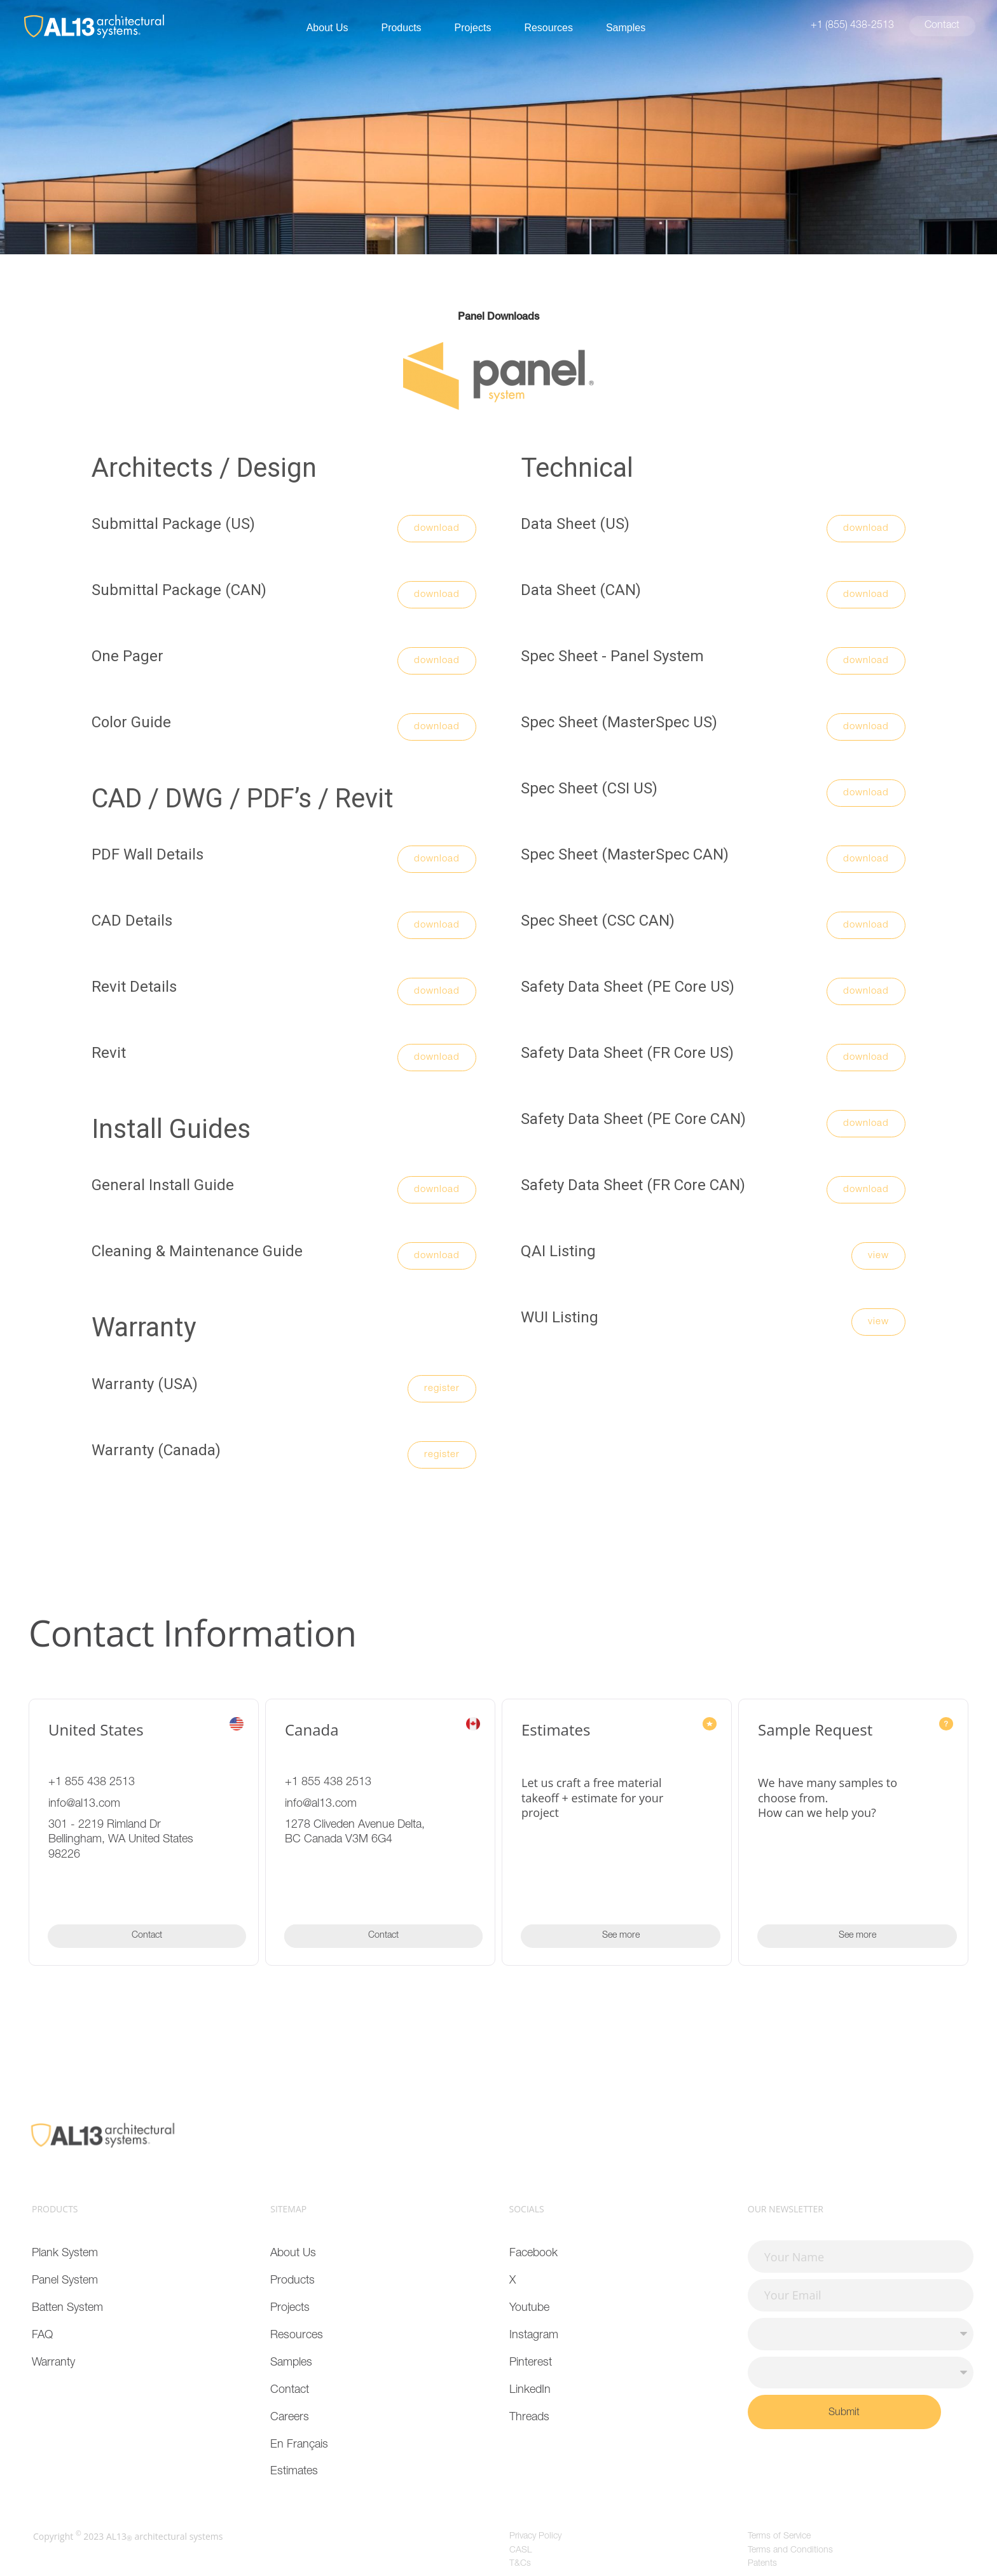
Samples (625, 27)
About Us (327, 27)
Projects (473, 27)
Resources (548, 27)
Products (401, 27)
